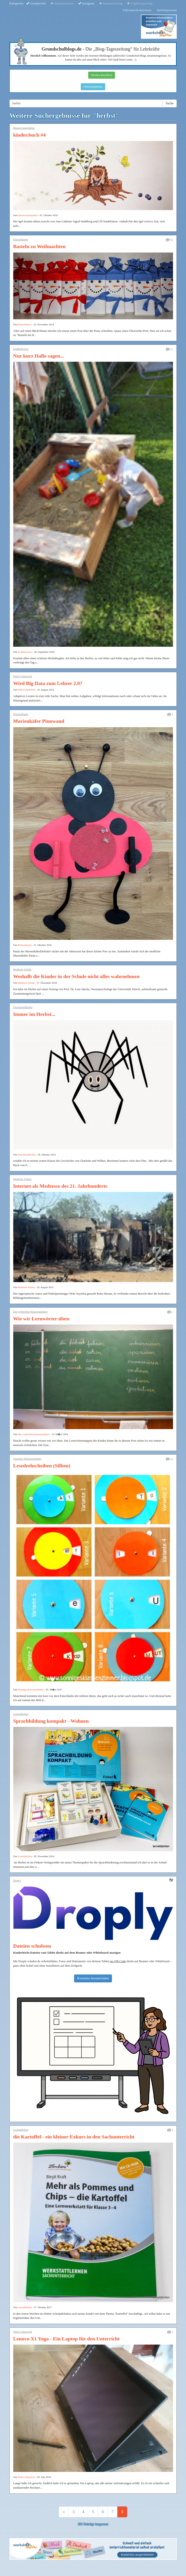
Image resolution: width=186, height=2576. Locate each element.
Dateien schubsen (32, 1946)
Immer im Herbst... (34, 1014)
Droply (17, 1880)
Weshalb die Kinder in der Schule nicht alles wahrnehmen (76, 976)
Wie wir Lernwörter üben (41, 1319)
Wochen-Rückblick (101, 75)
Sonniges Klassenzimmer (27, 1458)
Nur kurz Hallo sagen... (38, 356)
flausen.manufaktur (24, 128)
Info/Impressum (166, 10)
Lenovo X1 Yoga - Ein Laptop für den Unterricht (66, 2339)
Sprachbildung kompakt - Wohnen (51, 1721)
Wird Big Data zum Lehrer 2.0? (47, 683)
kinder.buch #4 (29, 135)
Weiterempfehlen (92, 86)
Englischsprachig (139, 3)
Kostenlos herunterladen (93, 1978)
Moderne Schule (22, 969)
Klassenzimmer (62, 3)
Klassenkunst (20, 239)
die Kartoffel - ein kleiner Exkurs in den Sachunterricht (74, 2137)
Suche (169, 103)
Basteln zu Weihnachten (39, 246)
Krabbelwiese (21, 349)
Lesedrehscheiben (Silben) (41, 1466)
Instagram (86, 3)
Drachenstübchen (23, 1007)
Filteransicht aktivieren (137, 10)
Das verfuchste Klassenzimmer (30, 1311)
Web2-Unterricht (22, 676)
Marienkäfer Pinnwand (38, 721)
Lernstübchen (20, 1714)
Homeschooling (111, 3)
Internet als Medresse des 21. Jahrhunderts (60, 1186)
